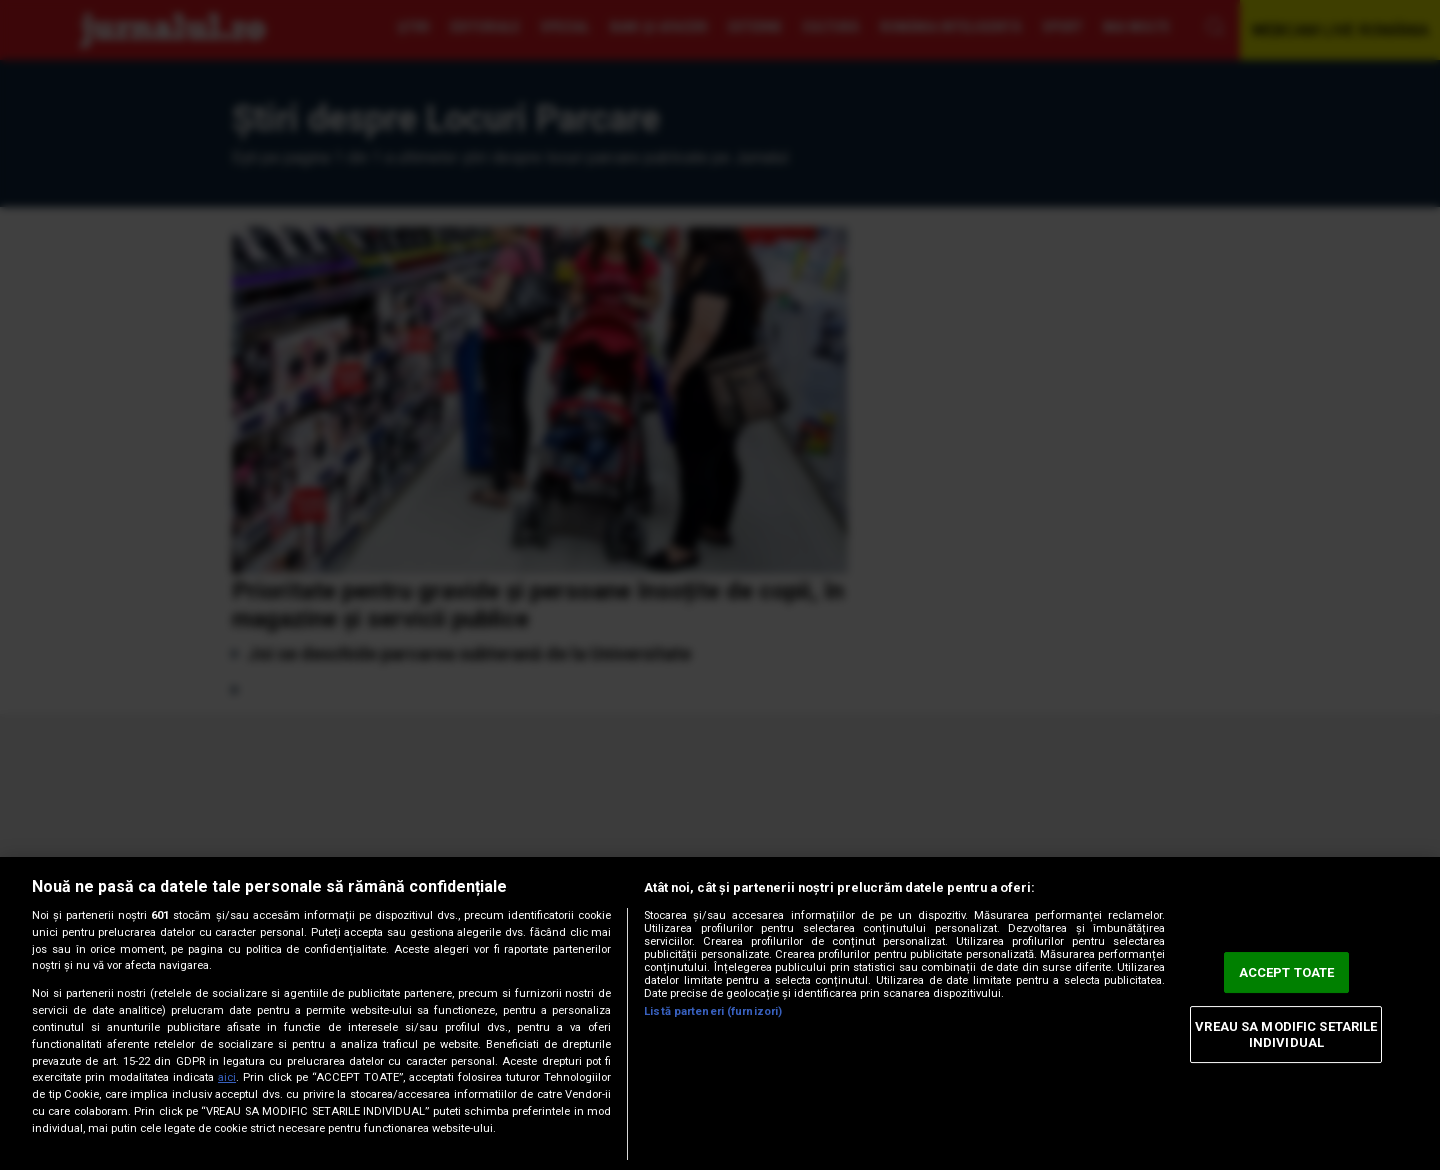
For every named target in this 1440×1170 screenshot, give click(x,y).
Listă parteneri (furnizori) (713, 1011)
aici (227, 1077)
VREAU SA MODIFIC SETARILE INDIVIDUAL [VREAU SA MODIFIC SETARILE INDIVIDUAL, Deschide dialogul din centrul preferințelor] (1286, 1034)
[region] (720, 1013)
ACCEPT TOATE (1287, 972)
